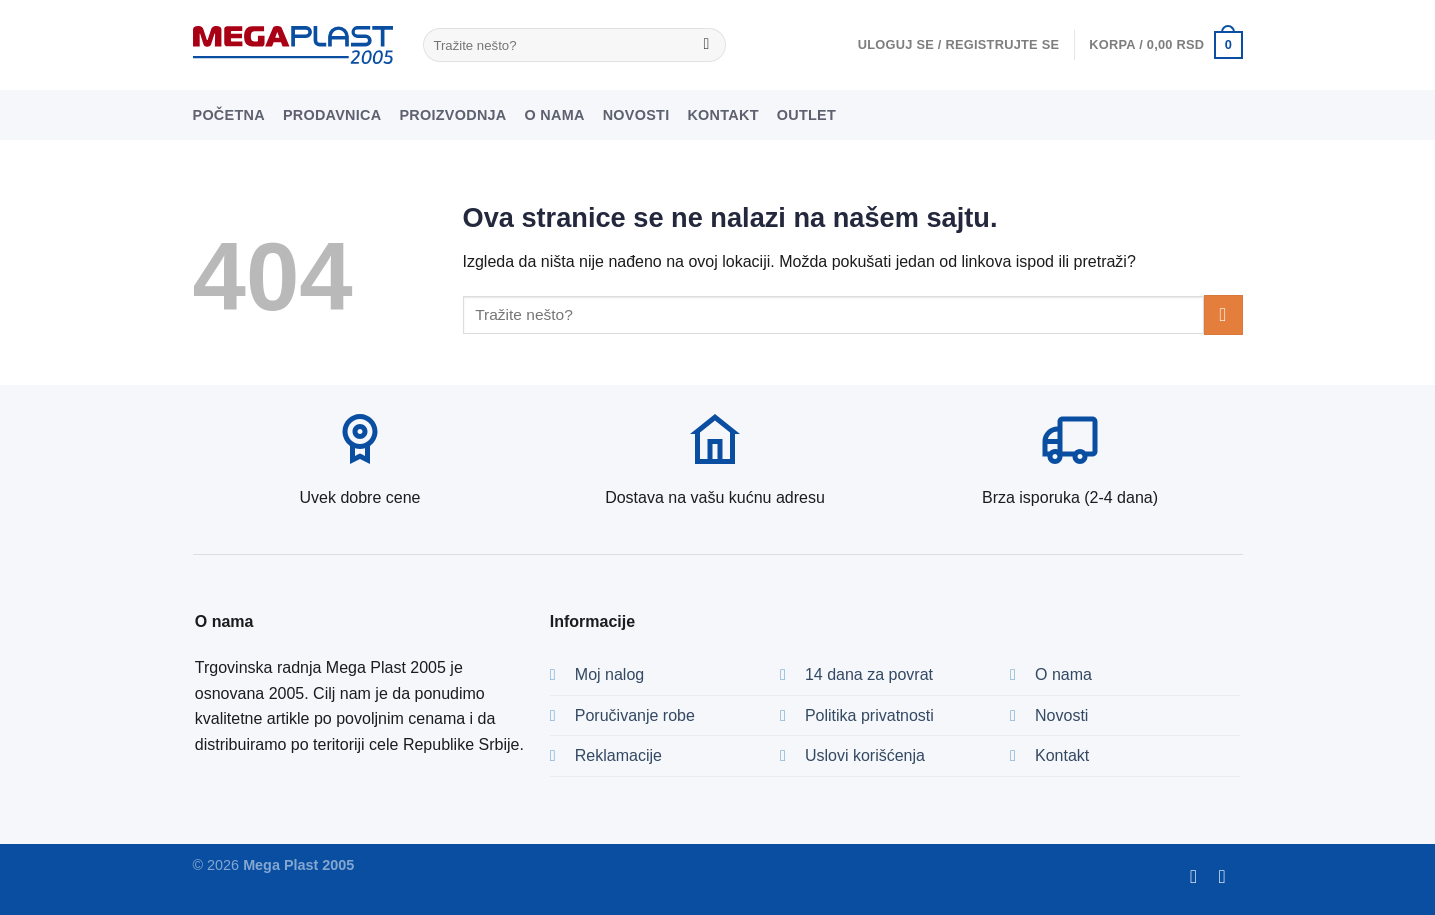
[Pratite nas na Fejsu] (1199, 876)
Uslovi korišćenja (865, 755)
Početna (229, 115)
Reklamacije (618, 755)
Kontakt (722, 115)
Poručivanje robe (635, 715)
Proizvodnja (452, 115)
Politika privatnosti (869, 715)
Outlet (806, 115)
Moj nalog (609, 674)
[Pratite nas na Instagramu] (1228, 876)
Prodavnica (332, 115)
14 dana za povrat (869, 674)
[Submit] (706, 45)
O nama (555, 115)
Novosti (636, 115)
